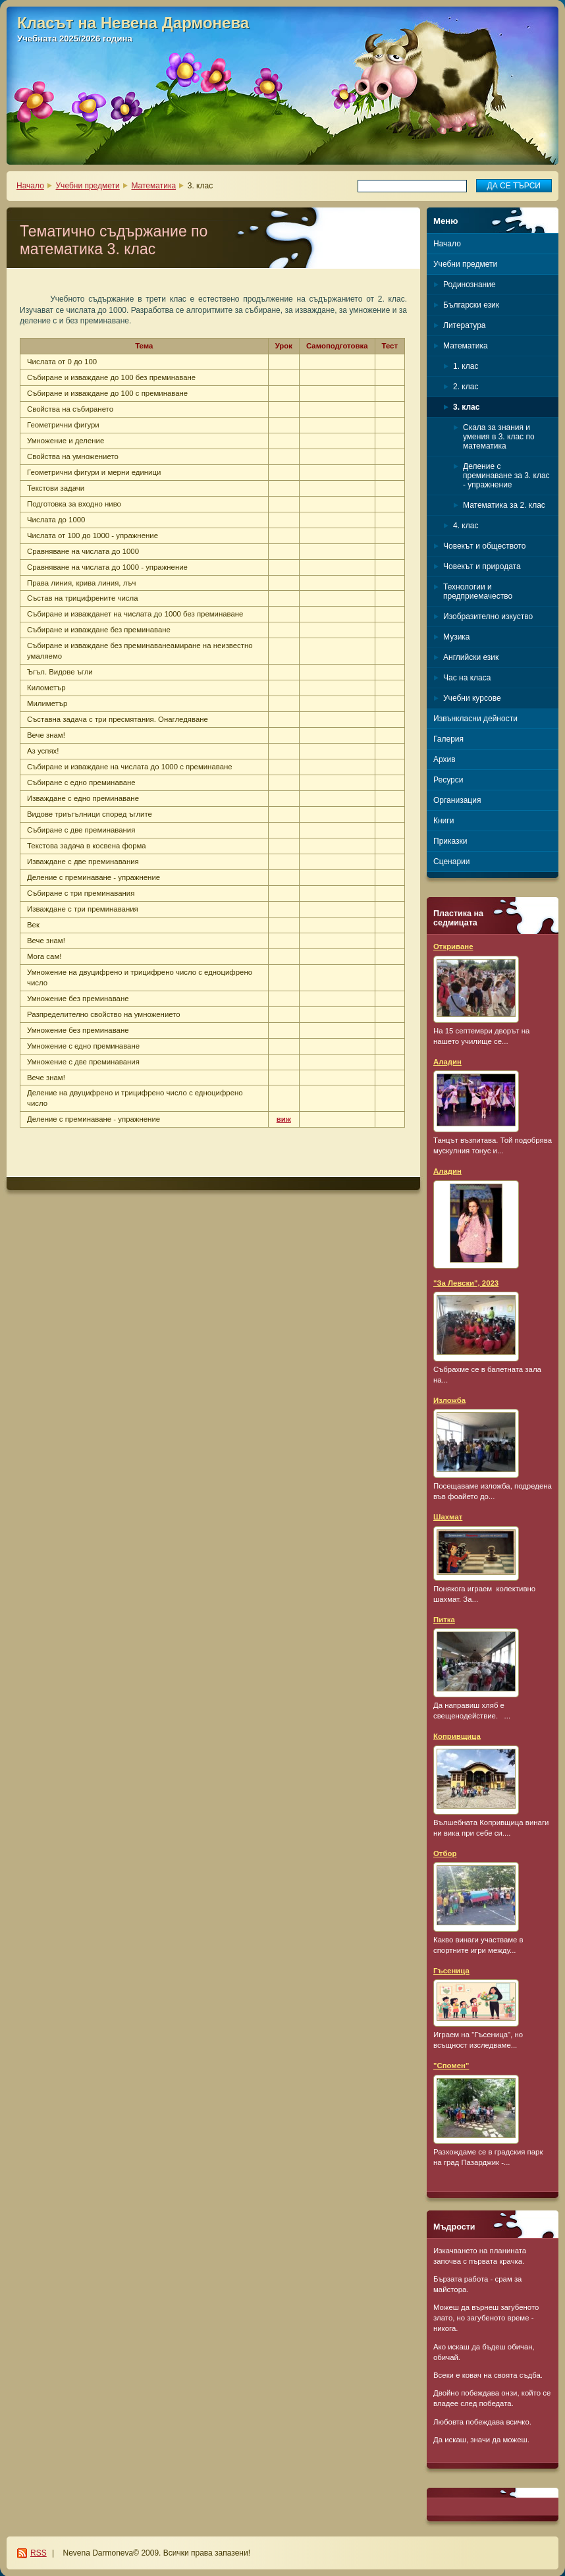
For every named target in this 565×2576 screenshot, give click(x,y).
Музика (456, 637)
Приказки (450, 841)
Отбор (444, 1853)
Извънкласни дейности (475, 718)
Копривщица (457, 1736)
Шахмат (447, 1517)
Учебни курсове (472, 698)
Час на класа (467, 677)
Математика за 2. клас (504, 505)
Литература (464, 325)
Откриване (453, 946)
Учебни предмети (88, 185)
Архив (444, 759)
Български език (471, 305)
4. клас (465, 525)
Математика (153, 185)
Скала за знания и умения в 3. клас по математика (499, 437)
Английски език (470, 657)
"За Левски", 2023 (465, 1283)
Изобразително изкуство (488, 616)
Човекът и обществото (484, 546)
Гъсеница (451, 1971)
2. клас (465, 386)
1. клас (465, 366)
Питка (444, 1620)
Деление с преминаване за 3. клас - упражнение (506, 475)
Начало (30, 185)
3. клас (466, 407)
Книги (443, 820)
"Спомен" (451, 2065)
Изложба (449, 1400)
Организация (457, 800)
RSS (38, 2553)
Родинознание (469, 284)
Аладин (447, 1062)
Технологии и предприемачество (477, 591)
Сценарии (451, 861)
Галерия (448, 739)
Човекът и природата (482, 566)
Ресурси (448, 779)
